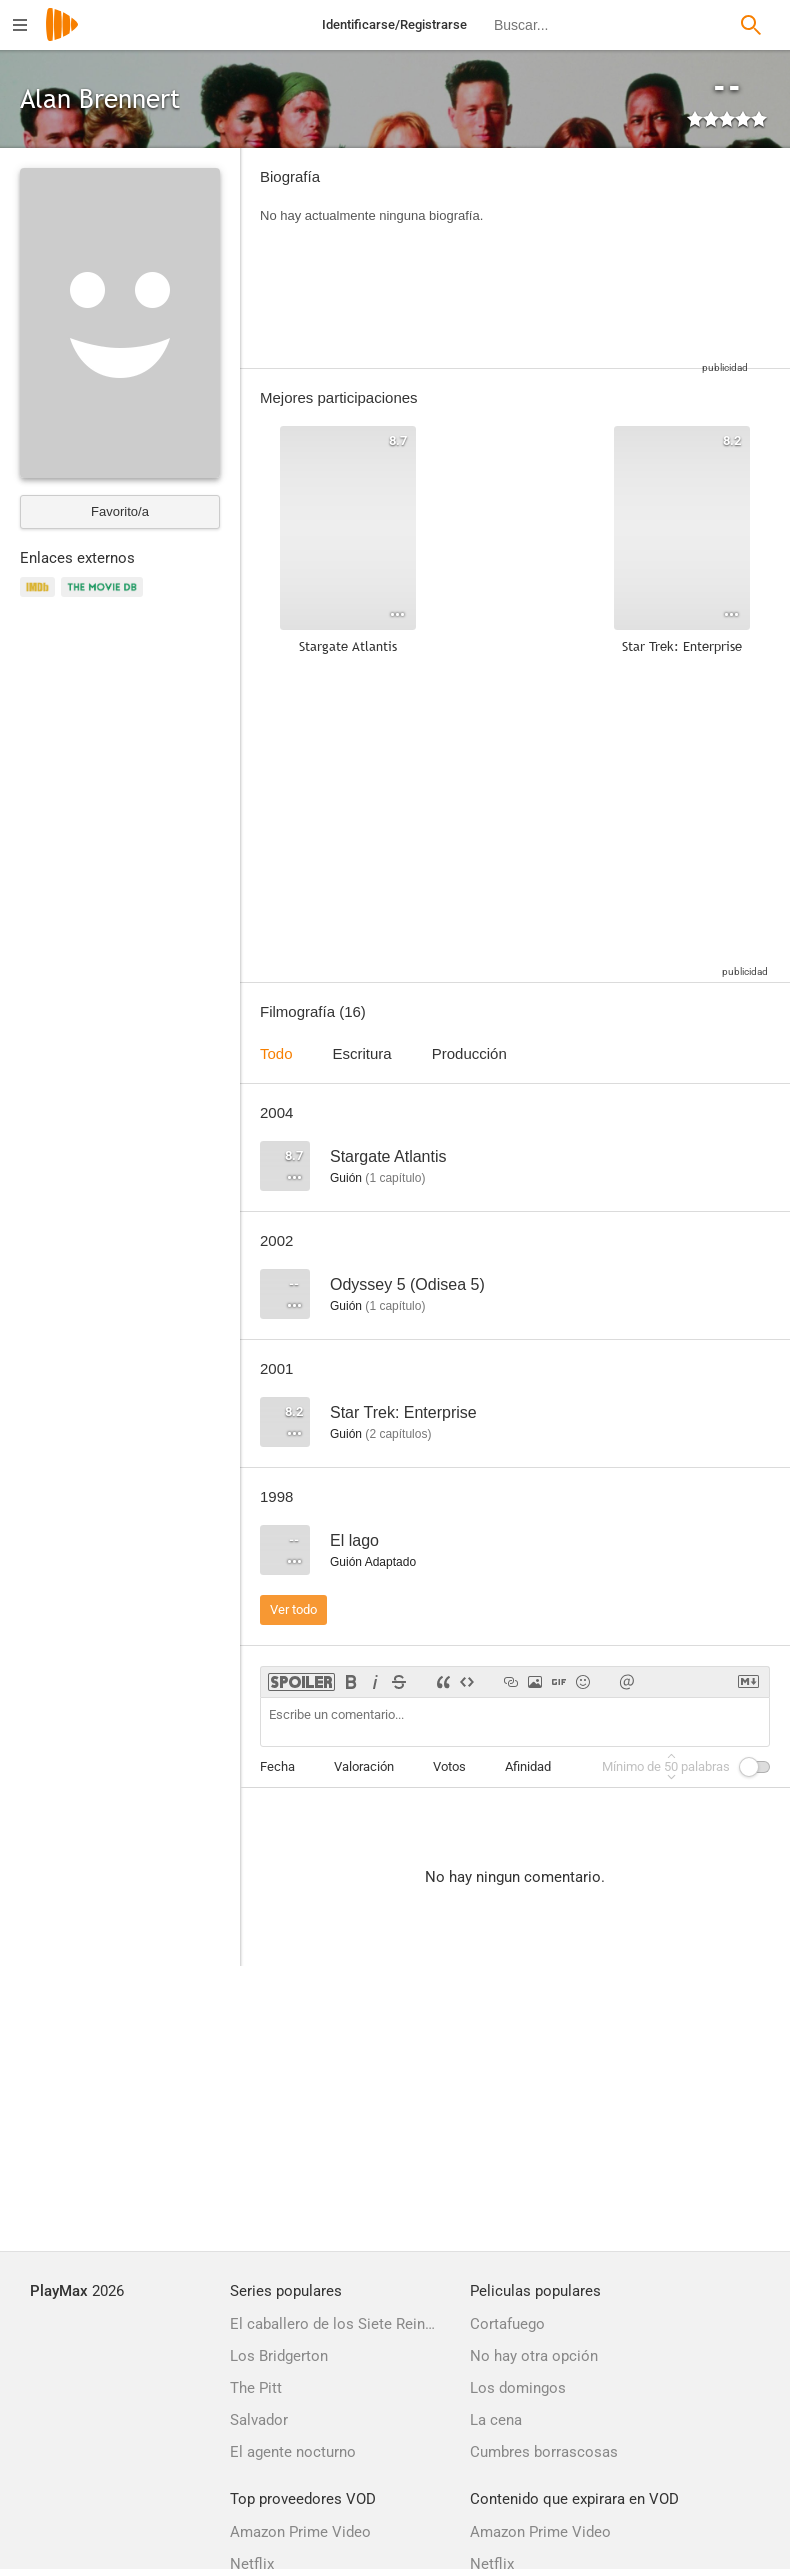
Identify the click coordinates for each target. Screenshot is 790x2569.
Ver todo (293, 1609)
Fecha (277, 1766)
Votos (449, 1766)
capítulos (398, 1434)
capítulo (395, 1178)
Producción (469, 1053)
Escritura (362, 1053)
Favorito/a (120, 511)
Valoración (364, 1766)
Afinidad (528, 1766)
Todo (276, 1053)
